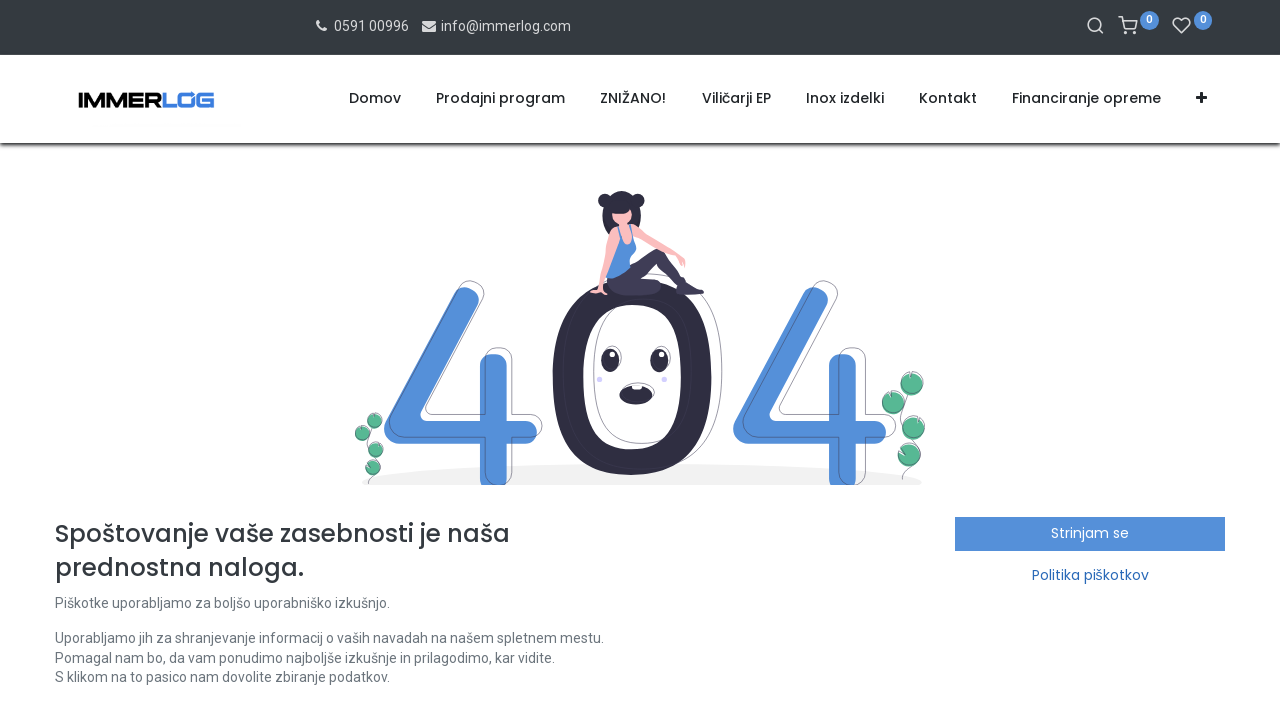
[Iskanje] (1095, 27)
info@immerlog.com (495, 26)
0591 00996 (361, 26)
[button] (1201, 99)
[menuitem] (375, 99)
